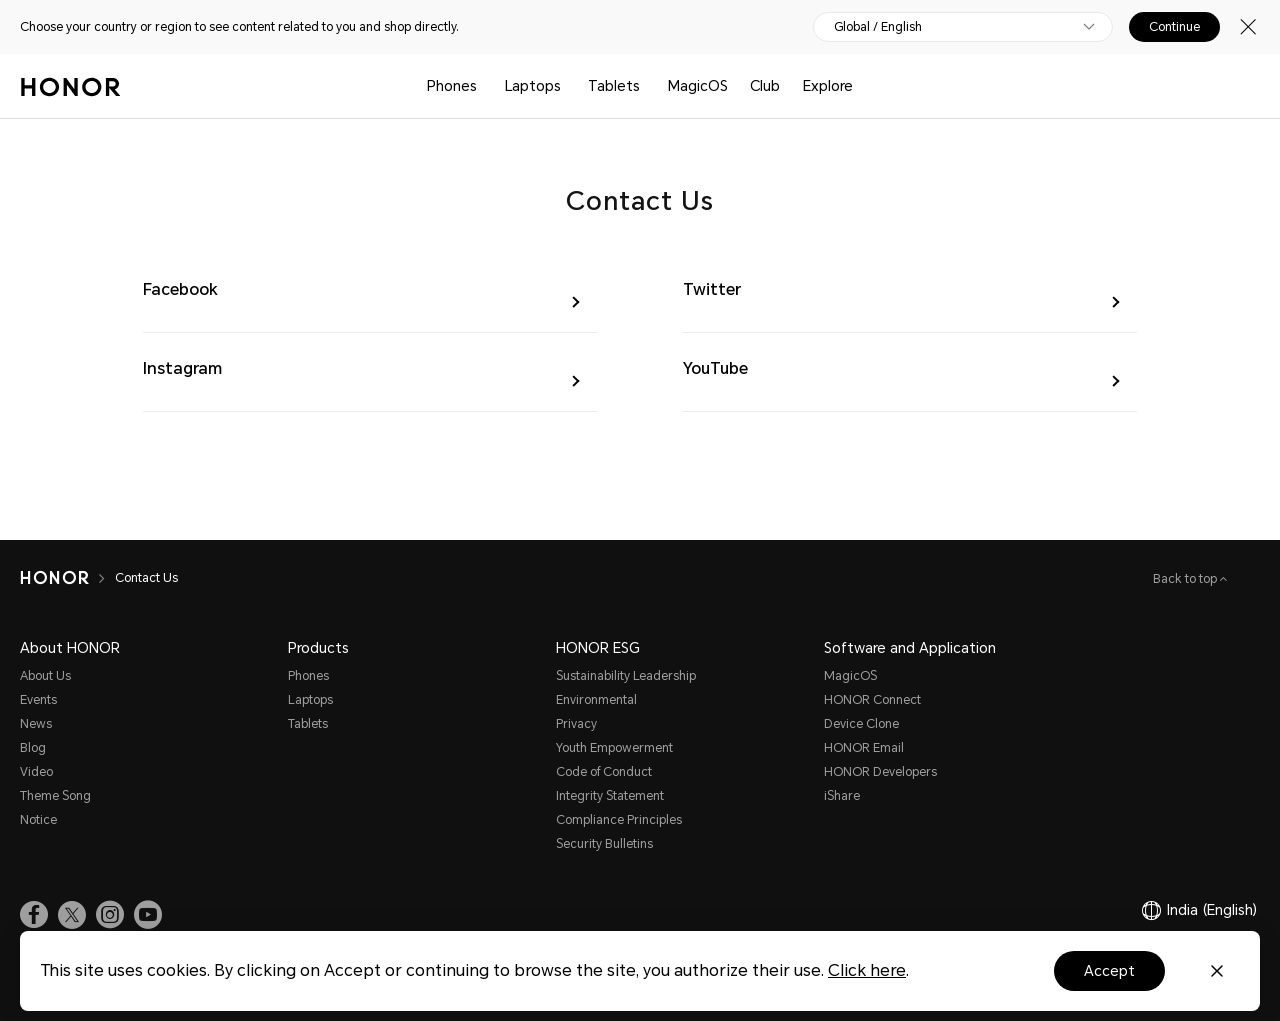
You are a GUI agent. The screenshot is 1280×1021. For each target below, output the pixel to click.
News (36, 724)
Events (38, 700)
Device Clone (861, 724)
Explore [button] (828, 86)
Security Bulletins (604, 844)
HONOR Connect (872, 700)
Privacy (576, 724)
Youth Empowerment (614, 748)
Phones (452, 86)
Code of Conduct (604, 772)
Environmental (596, 700)
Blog (33, 748)
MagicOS (698, 86)
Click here (867, 970)
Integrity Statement (610, 796)
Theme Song (55, 796)
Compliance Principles (619, 820)
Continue (1174, 27)
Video (36, 772)
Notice (38, 820)
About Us (45, 676)
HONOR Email (864, 748)
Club (765, 86)
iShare (842, 796)
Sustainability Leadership (626, 676)
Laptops (533, 86)
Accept (1109, 971)
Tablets (614, 86)
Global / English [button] (878, 27)
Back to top (1186, 579)
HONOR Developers (880, 772)
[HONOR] (54, 578)
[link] (34, 915)
